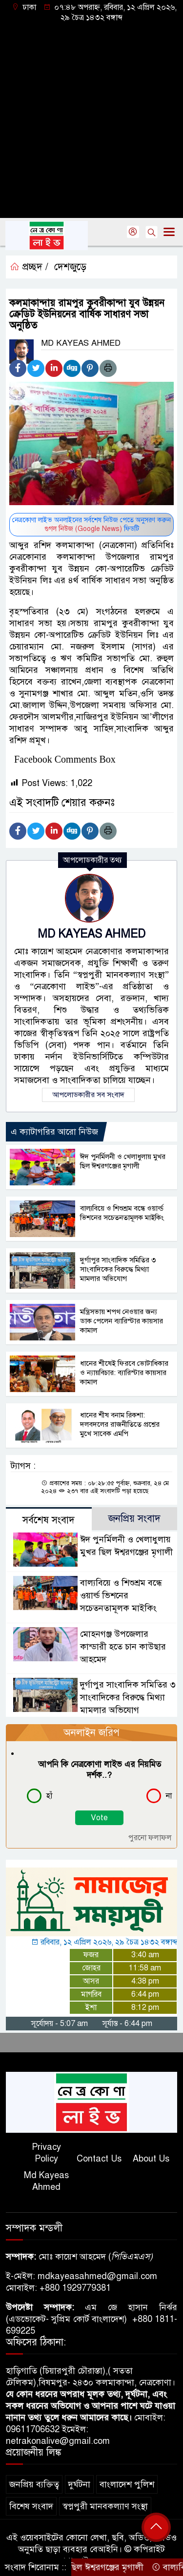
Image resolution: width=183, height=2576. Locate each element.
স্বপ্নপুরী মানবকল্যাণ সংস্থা (105, 2506)
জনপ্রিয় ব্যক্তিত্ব (34, 2484)
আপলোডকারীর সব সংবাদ (88, 1094)
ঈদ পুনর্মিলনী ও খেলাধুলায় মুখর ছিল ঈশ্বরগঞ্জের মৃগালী (122, 1161)
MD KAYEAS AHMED (91, 934)
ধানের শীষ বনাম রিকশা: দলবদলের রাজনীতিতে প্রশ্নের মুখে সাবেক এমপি (120, 1424)
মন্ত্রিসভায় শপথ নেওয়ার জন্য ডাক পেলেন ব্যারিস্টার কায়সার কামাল (121, 1321)
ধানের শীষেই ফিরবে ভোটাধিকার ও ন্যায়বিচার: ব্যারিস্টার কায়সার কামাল (124, 1372)
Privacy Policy (46, 2153)
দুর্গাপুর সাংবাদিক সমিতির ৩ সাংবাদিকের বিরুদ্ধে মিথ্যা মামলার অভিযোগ (118, 1269)
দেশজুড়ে (70, 267)
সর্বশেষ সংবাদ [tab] (48, 1520)
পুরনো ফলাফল (150, 1838)
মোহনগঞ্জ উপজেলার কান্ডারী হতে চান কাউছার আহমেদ (123, 1647)
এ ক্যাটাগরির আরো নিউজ (54, 1131)
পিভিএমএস (130, 2256)
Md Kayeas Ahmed (46, 2181)
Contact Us (99, 2158)
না (169, 1796)
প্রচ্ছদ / (29, 267)
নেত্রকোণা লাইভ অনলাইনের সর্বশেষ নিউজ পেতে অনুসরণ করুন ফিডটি (91, 524)
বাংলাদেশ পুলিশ (127, 2484)
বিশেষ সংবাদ (31, 2506)
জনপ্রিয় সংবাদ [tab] (134, 1519)
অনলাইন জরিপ (91, 1733)
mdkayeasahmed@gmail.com (97, 2276)
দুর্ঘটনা (79, 2484)
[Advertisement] (91, 119)
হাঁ (49, 1796)
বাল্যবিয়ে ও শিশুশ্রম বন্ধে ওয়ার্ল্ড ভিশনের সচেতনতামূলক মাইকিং (122, 1213)
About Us (151, 2158)
